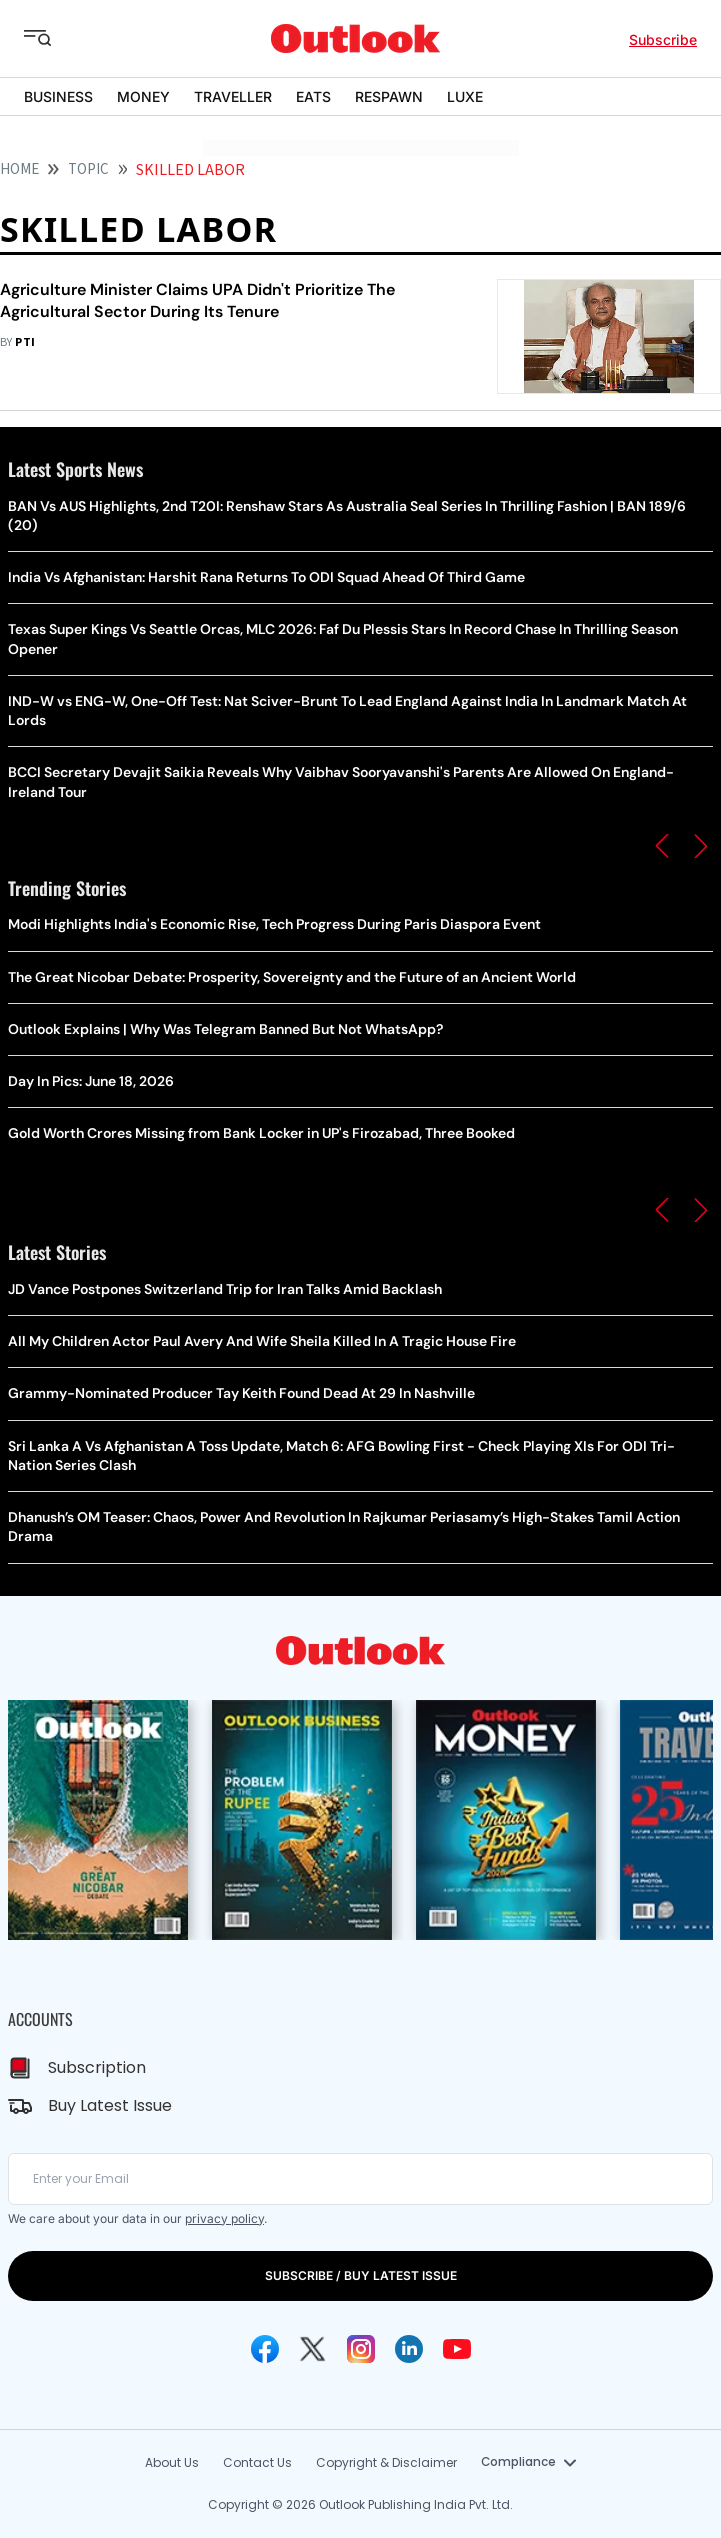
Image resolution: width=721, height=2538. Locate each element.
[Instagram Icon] (361, 2349)
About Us (172, 2462)
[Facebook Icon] (265, 2349)
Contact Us (257, 2462)
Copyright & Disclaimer (386, 2462)
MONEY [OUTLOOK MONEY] (143, 96)
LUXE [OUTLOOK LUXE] (465, 96)
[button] (662, 846)
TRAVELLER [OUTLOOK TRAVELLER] (233, 96)
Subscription (97, 2067)
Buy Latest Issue (110, 2105)
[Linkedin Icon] (409, 2349)
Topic (88, 169)
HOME (19, 169)
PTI (25, 342)
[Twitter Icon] (313, 2349)
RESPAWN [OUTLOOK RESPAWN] (389, 96)
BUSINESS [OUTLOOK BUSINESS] (58, 96)
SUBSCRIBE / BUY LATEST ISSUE (361, 2275)
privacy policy (224, 2218)
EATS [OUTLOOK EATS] (313, 96)
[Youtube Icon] (457, 2349)
